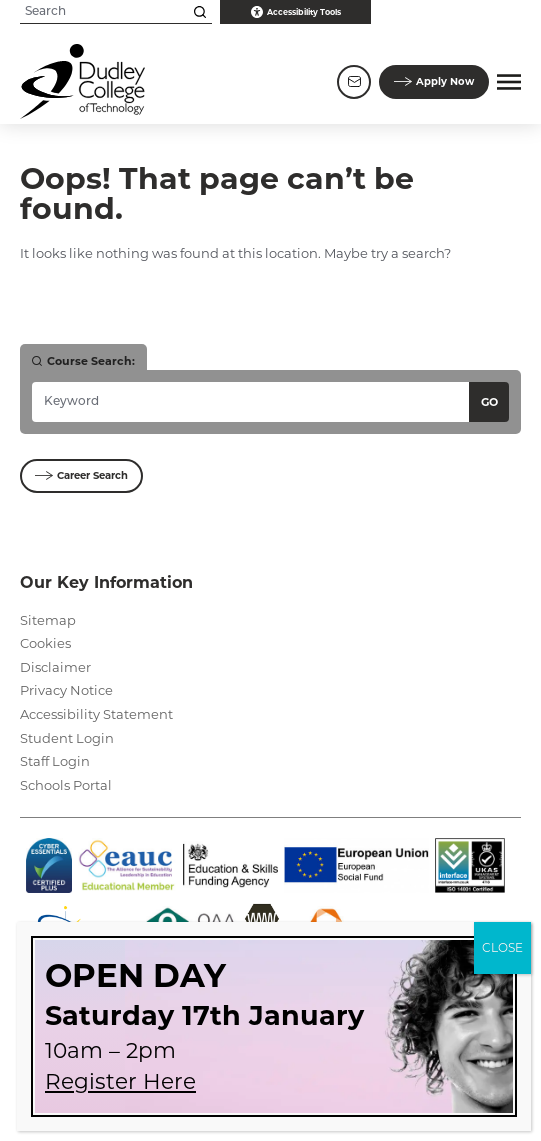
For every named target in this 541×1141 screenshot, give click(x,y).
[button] (509, 82)
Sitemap (48, 620)
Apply (434, 82)
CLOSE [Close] (502, 947)
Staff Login (55, 761)
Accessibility (296, 12)
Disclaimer (55, 667)
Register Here (120, 1081)
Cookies (45, 643)
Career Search (81, 475)
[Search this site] (200, 12)
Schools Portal (66, 785)
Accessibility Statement (96, 714)
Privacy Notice (66, 690)
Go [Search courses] (489, 402)
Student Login (67, 738)
